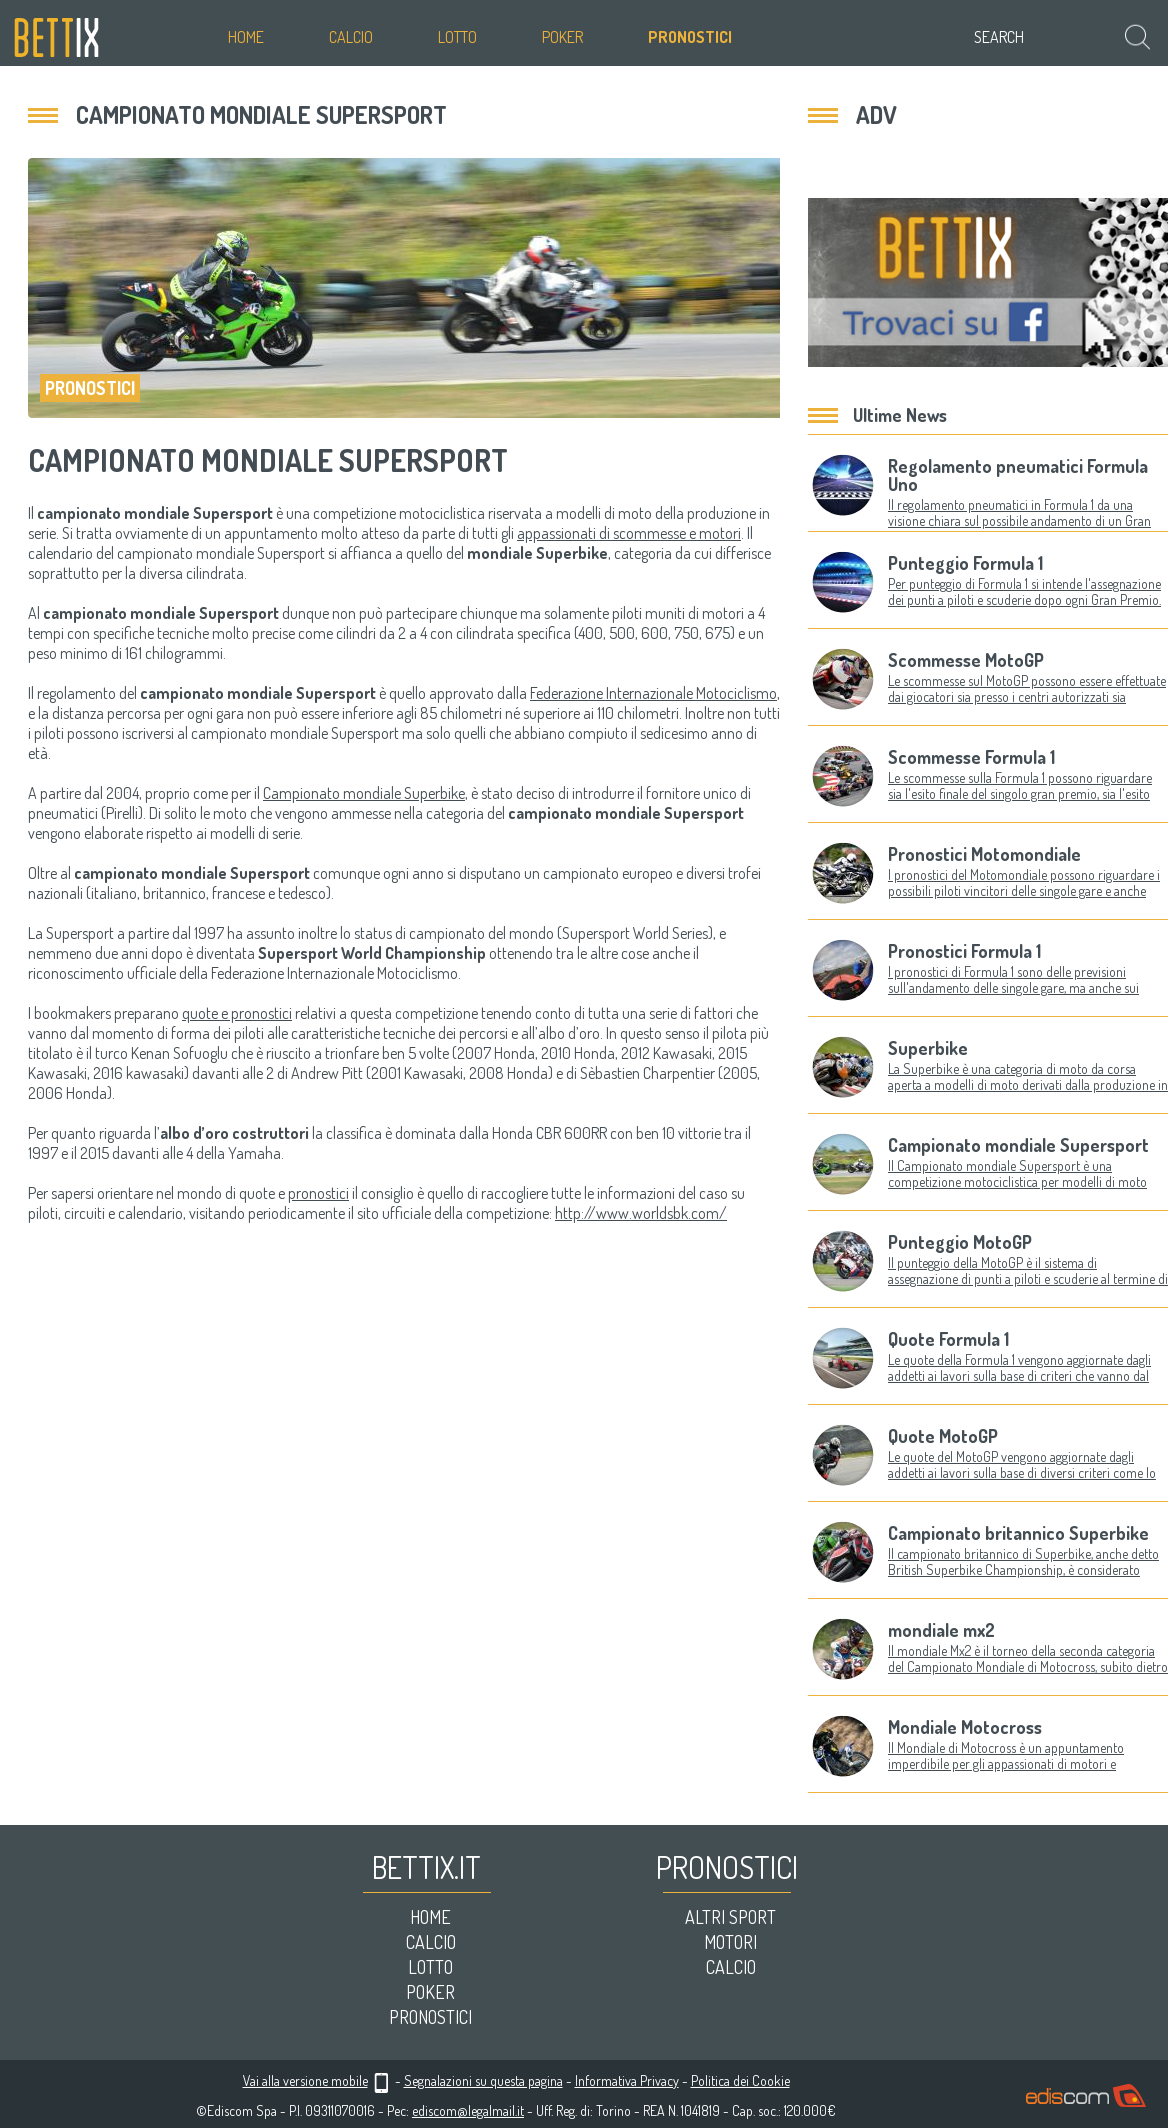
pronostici (318, 1193)
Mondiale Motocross (965, 1727)
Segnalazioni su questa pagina (483, 2080)
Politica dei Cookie (740, 2080)
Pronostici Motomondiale (984, 854)
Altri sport (730, 1917)
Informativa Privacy (627, 2080)
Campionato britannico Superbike (1018, 1533)
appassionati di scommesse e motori (629, 533)
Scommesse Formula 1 (971, 757)
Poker (562, 37)
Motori (730, 1942)
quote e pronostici (237, 1013)
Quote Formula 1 (948, 1339)
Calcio (351, 37)
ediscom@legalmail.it (468, 2110)
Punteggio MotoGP (960, 1242)
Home (246, 37)
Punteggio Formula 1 (965, 563)
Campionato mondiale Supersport (1018, 1145)
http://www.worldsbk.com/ (641, 1213)
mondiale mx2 (941, 1630)
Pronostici (690, 37)
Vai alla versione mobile (305, 2080)
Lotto (457, 37)
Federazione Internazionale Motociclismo (653, 693)
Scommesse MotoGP (966, 660)
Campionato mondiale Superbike (364, 793)
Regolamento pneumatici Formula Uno (1018, 475)
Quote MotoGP (943, 1436)
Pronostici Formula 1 (964, 951)
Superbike (928, 1048)
